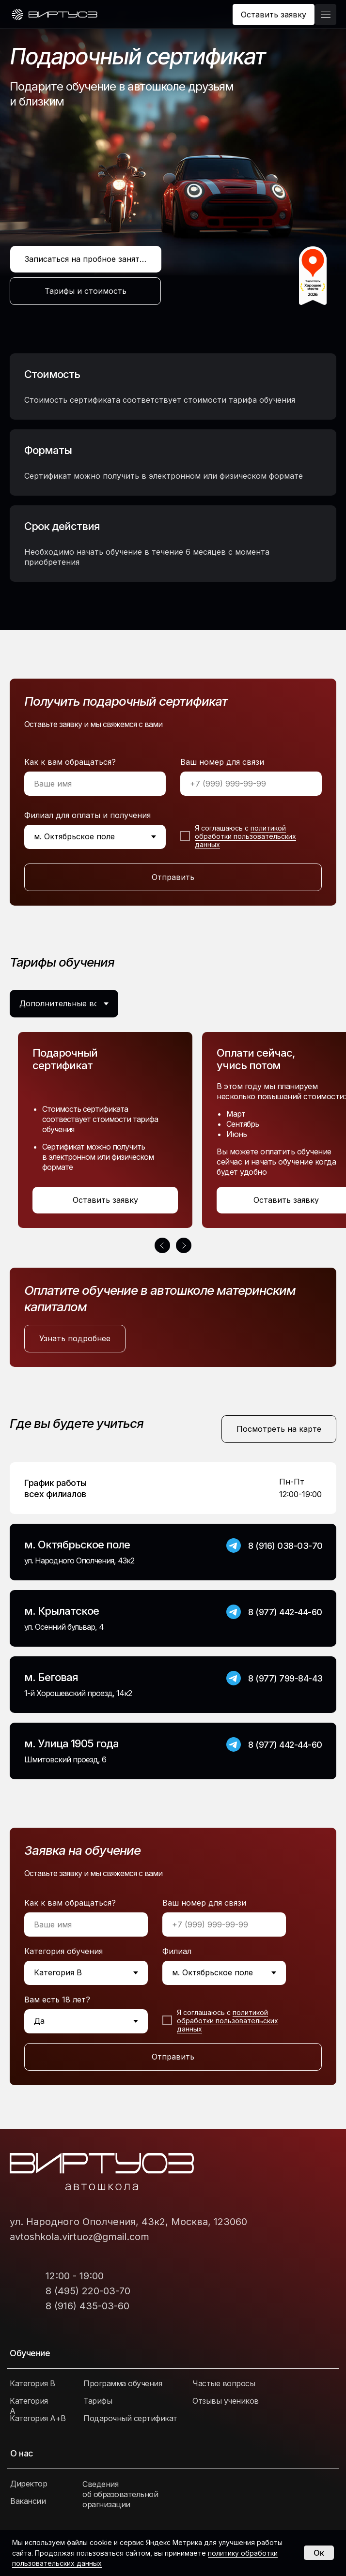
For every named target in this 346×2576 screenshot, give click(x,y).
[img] (54, 14)
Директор (28, 2483)
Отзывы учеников (225, 2401)
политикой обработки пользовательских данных (245, 836)
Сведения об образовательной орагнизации (120, 2494)
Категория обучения (63, 1951)
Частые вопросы (223, 2383)
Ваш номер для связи (222, 762)
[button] (274, 14)
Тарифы (97, 2401)
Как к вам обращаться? (70, 762)
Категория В (32, 2383)
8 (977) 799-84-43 (285, 1678)
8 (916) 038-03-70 (285, 1546)
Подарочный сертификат (130, 2418)
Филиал (176, 1951)
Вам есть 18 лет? (57, 1999)
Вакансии (28, 2501)
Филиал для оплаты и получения (87, 815)
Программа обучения (122, 2383)
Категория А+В (38, 2418)
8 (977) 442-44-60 (285, 1612)
